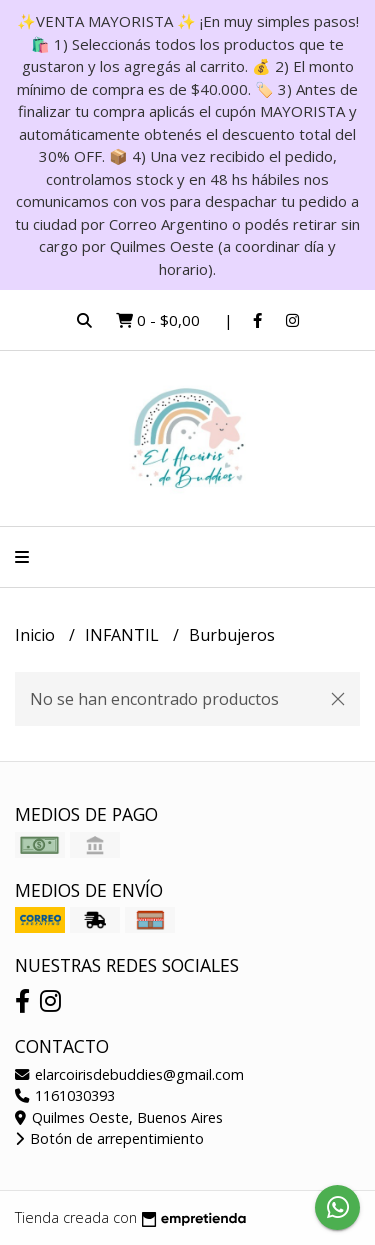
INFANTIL (124, 635)
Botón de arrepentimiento (109, 1138)
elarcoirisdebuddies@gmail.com (129, 1074)
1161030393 (65, 1095)
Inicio (37, 635)
